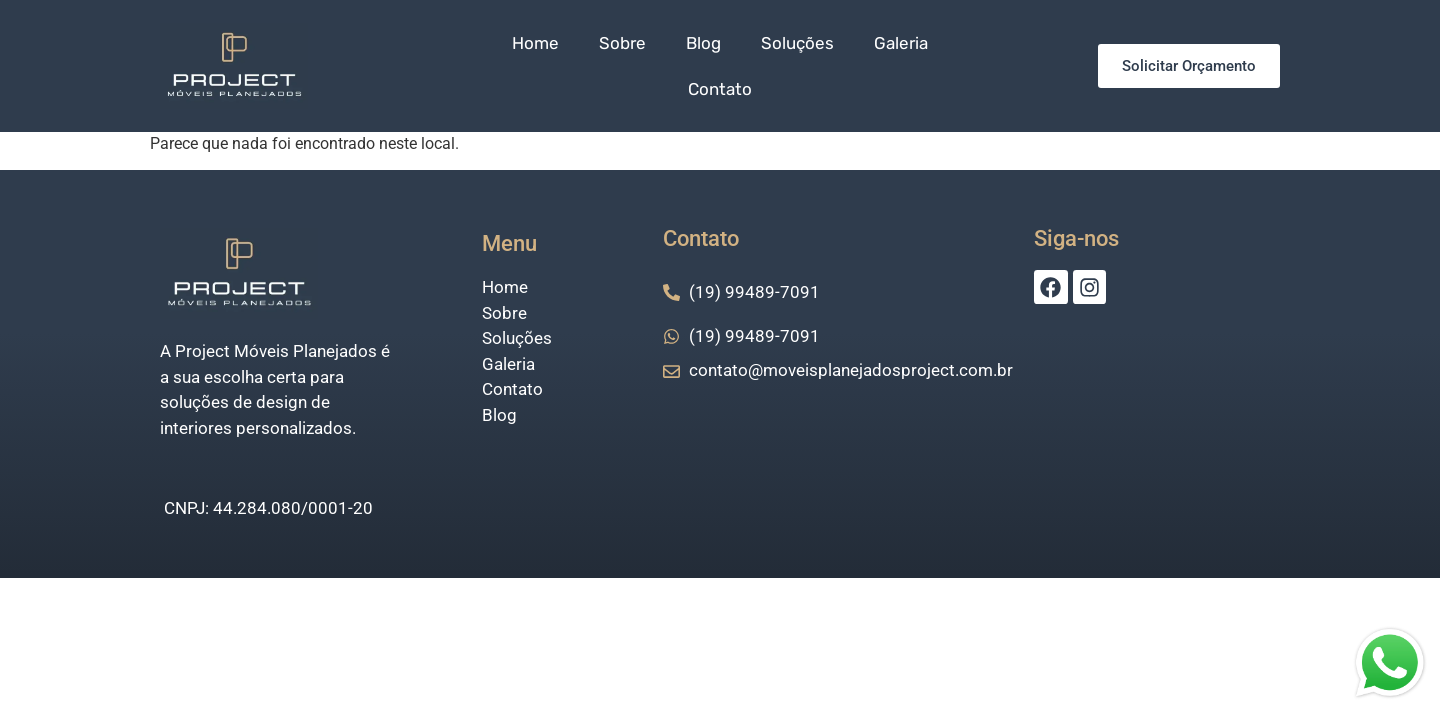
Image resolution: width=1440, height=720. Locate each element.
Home (535, 43)
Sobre (622, 43)
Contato (720, 89)
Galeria (901, 43)
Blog (703, 43)
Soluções (797, 43)
